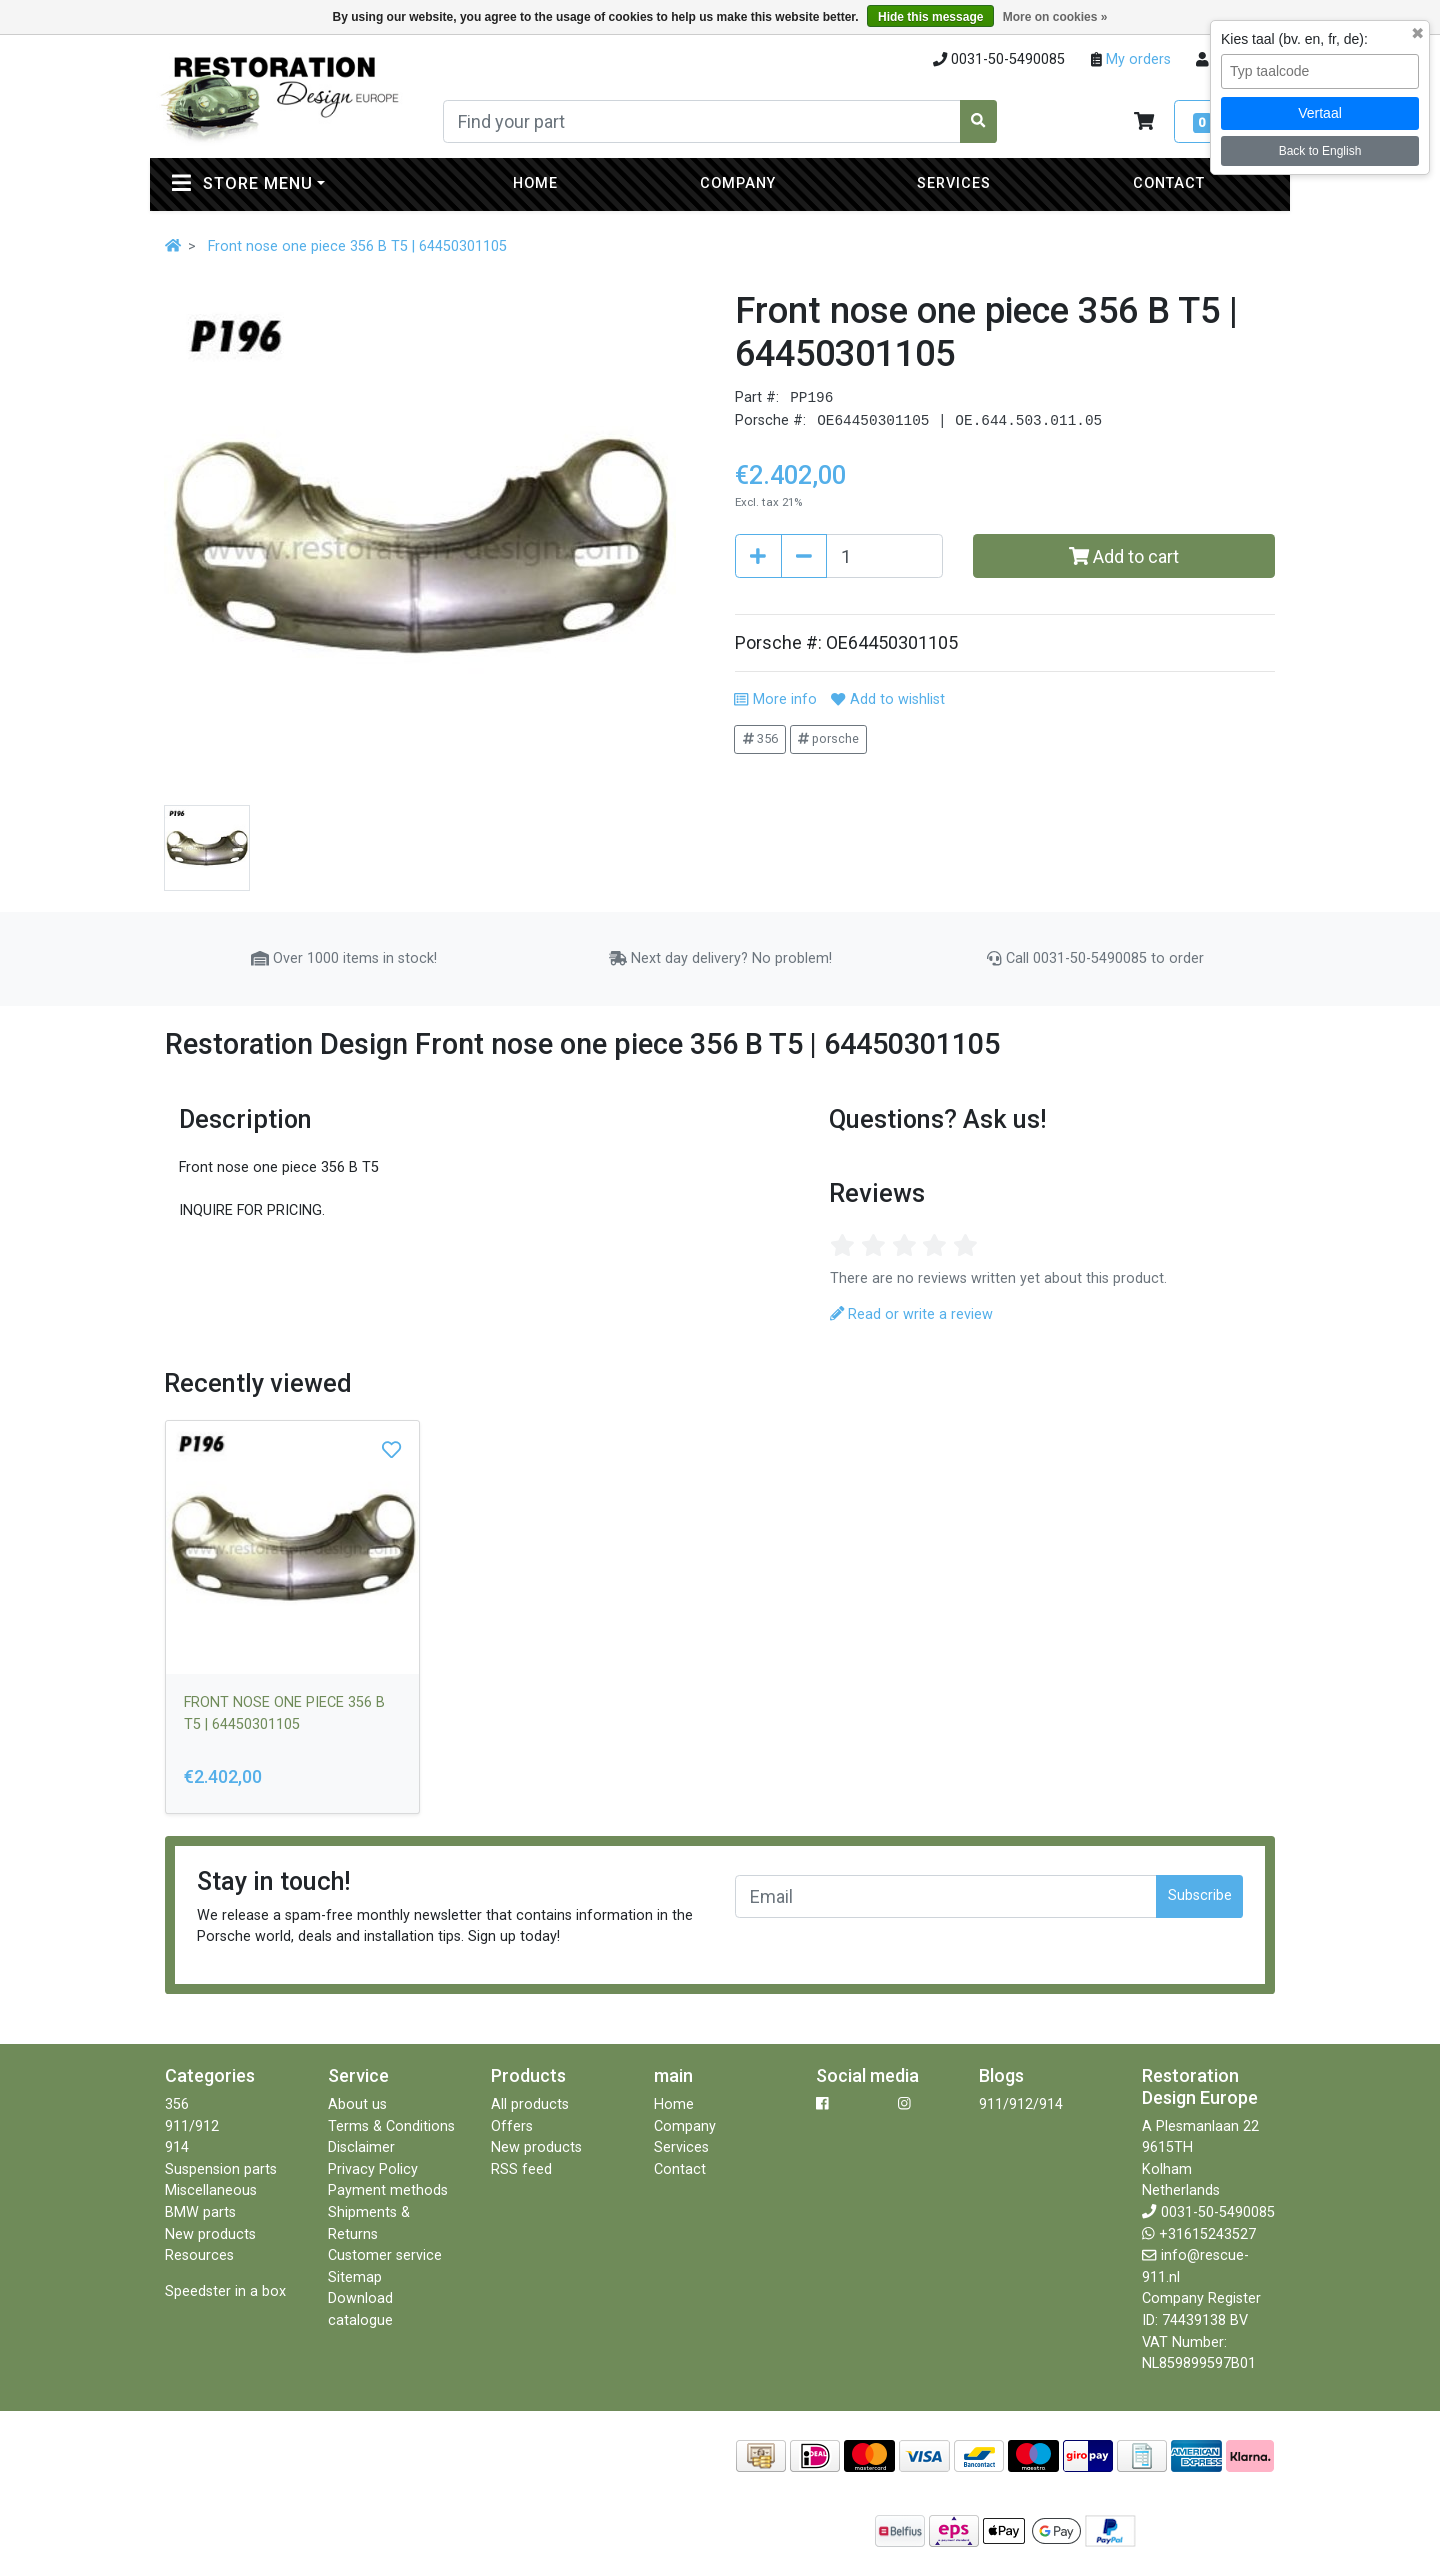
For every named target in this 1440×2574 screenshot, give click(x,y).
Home (535, 183)
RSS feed (521, 2169)
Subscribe (1200, 1895)
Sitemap (355, 2277)
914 (177, 2147)
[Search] (702, 121)
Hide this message (930, 17)
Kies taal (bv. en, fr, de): (1294, 39)
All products (530, 2104)
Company (738, 183)
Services (954, 183)
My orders (1136, 59)
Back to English (1320, 151)
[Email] (946, 1896)
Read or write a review (911, 1314)
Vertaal (1320, 113)
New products (210, 2234)
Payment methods (388, 2190)
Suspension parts (221, 2169)
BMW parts (200, 2212)
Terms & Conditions (391, 2126)
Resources (199, 2255)
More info (775, 699)
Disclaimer (361, 2147)
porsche (828, 738)
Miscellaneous (211, 2190)
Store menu (288, 182)
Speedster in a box (225, 2291)
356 (760, 738)
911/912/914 (1021, 2104)
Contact (1169, 183)
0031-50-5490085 (1218, 2212)
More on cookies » (1055, 17)
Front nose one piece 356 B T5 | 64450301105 (357, 246)
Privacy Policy (373, 2169)
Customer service (385, 2255)
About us (357, 2104)
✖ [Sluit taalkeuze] (1417, 34)
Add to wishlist (887, 699)
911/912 (192, 2126)
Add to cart (1124, 556)
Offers (512, 2126)
